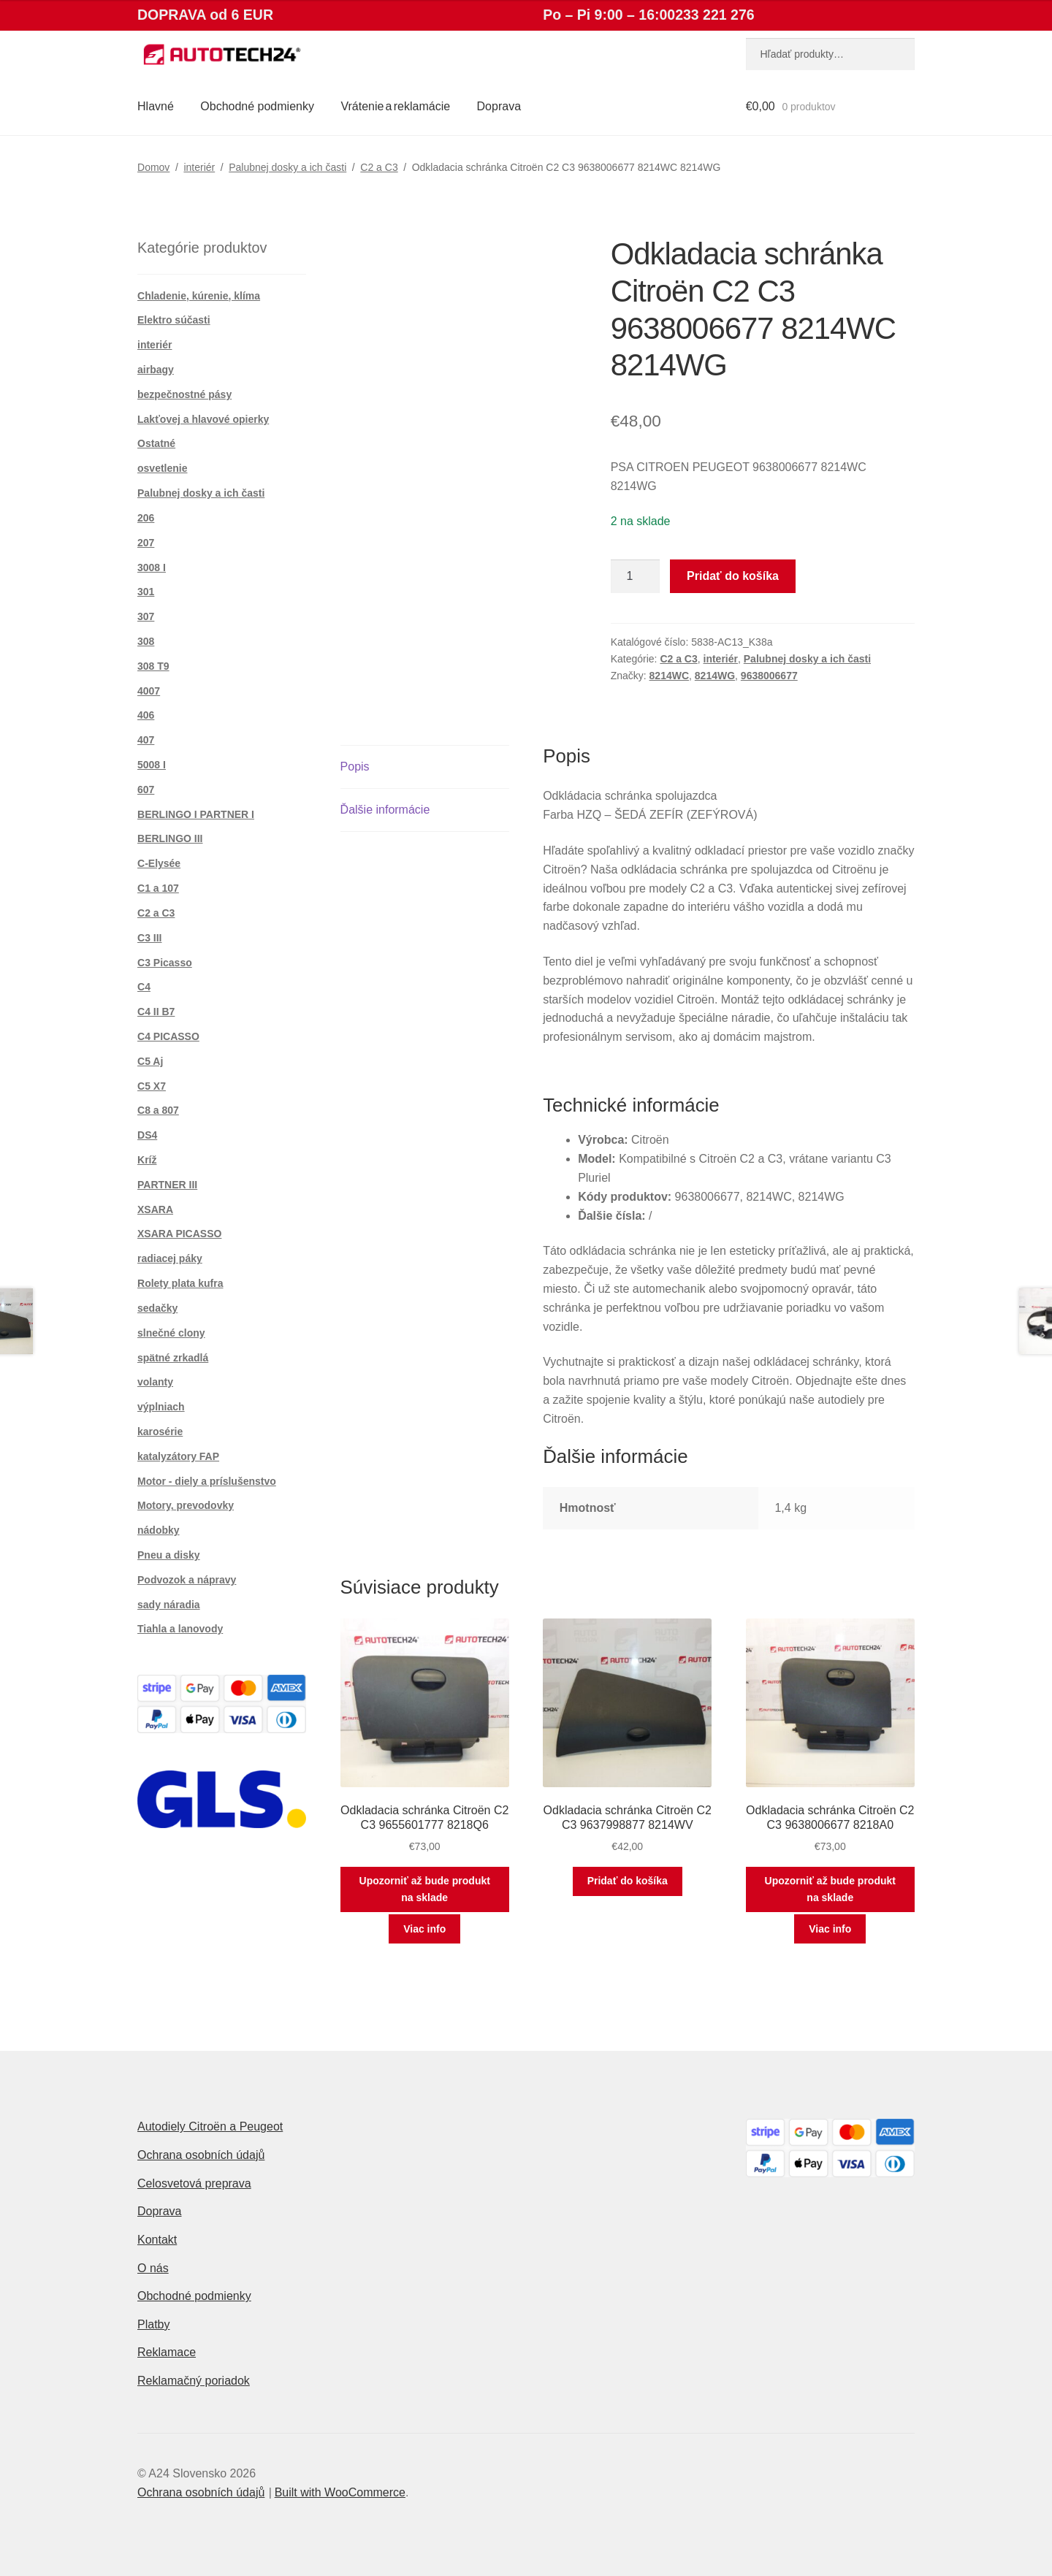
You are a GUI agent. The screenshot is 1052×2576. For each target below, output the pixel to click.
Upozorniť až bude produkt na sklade (424, 1889)
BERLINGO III (169, 838)
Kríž (146, 1160)
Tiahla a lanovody (180, 1629)
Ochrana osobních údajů (200, 2155)
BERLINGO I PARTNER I (195, 814)
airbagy (155, 369)
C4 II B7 (156, 1011)
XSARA (155, 1209)
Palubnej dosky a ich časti (287, 167)
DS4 (147, 1135)
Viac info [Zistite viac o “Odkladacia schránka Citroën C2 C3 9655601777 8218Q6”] (424, 1929)
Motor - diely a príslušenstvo (206, 1481)
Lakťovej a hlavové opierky (203, 419)
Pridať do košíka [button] (627, 1881)
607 (145, 789)
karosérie (160, 1431)
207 (145, 543)
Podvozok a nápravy (186, 1580)
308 (145, 641)
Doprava (499, 106)
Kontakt (157, 2239)
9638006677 (769, 675)
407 (145, 740)
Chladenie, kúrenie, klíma (198, 296)
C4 (143, 987)
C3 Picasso (164, 962)
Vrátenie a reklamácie (395, 106)
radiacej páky (169, 1258)
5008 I (151, 765)
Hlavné (155, 106)
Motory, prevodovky (185, 1505)
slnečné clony (171, 1333)
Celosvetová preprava (194, 2183)
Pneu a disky (168, 1555)
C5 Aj (150, 1061)
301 (145, 591)
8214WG (715, 675)
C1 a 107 (158, 888)
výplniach (161, 1407)
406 (145, 715)
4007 (148, 691)
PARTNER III (167, 1184)
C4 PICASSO (168, 1036)
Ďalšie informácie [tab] (385, 809)
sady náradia (168, 1604)
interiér (199, 167)
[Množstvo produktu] (635, 576)
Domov (153, 167)
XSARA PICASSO (179, 1233)
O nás (153, 2268)
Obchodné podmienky (257, 106)
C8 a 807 (158, 1110)
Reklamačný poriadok (193, 2380)
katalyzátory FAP (178, 1456)
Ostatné (156, 443)
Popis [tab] (355, 766)
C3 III (149, 938)
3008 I (151, 567)
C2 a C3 (378, 167)
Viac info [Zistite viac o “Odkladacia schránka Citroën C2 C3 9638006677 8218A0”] (830, 1929)
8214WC (669, 675)
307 (145, 616)
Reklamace (166, 2352)
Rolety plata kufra (180, 1283)
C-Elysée (158, 863)
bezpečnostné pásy (184, 394)
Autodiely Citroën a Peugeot (210, 2126)
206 (145, 518)
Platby (153, 2324)
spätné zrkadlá (172, 1358)
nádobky (158, 1530)
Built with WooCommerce (340, 2492)
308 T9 (153, 666)
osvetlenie (162, 468)
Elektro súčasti (173, 320)
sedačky (157, 1308)
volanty (155, 1382)
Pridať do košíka (733, 576)
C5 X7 (151, 1086)
